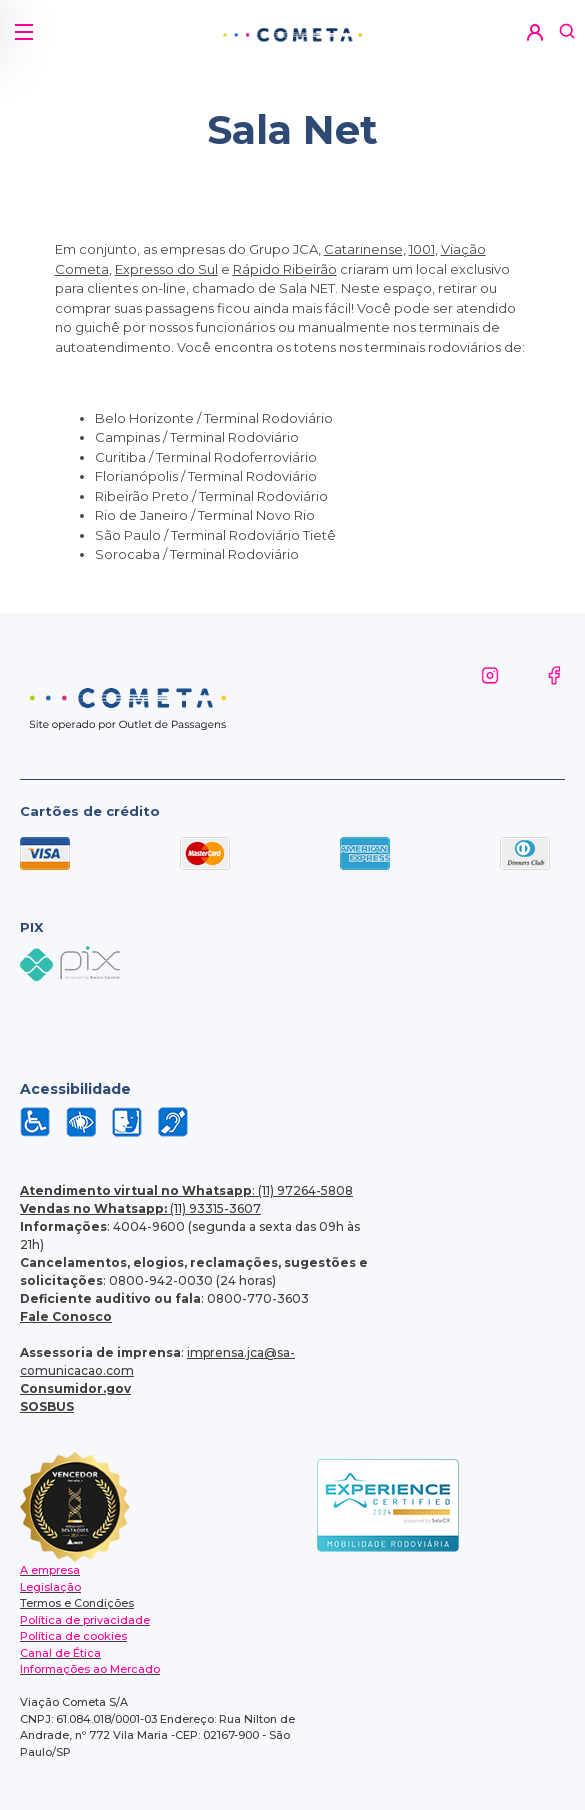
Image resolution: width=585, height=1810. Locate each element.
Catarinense (363, 249)
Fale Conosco (66, 1316)
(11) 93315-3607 (140, 1208)
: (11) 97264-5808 (186, 1190)
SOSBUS (47, 1406)
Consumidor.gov (75, 1388)
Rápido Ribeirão (285, 269)
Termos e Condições (77, 1603)
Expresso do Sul (166, 269)
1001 (422, 249)
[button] (22, 24)
